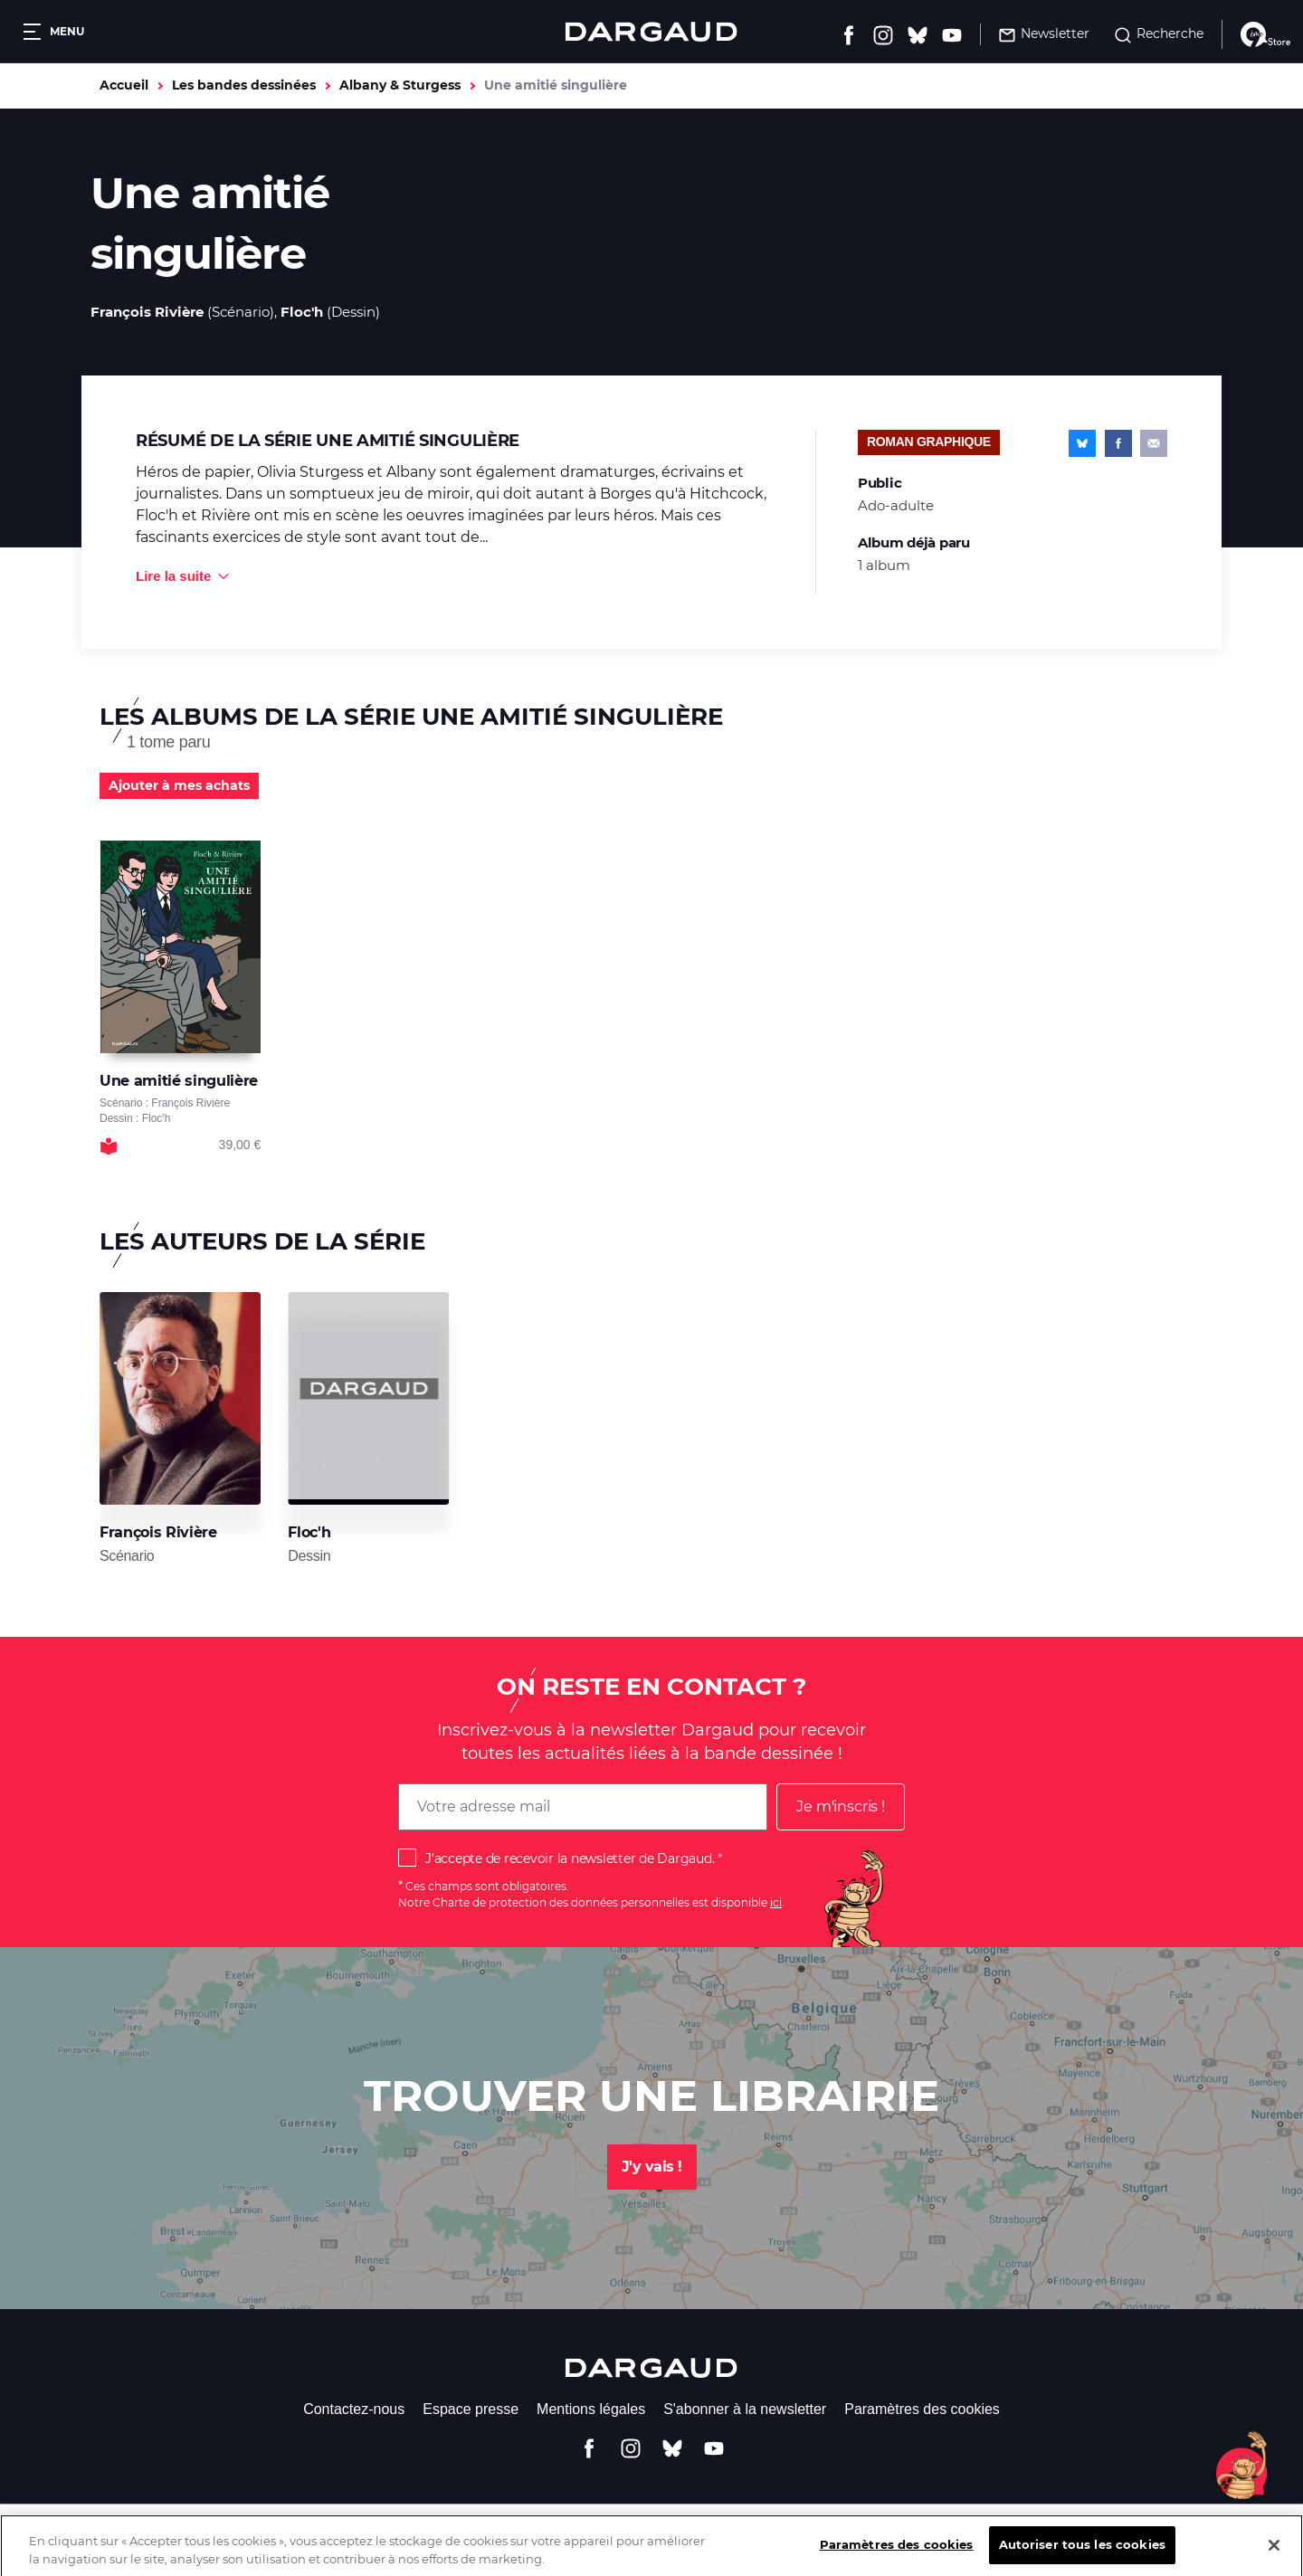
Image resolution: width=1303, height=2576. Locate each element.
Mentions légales (591, 2409)
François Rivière (147, 311)
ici (776, 1902)
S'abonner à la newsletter (744, 2409)
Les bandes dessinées (244, 85)
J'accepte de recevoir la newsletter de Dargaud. (569, 1858)
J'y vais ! (652, 2166)
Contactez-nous (353, 2409)
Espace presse (470, 2409)
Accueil (124, 85)
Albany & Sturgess (400, 85)
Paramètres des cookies (922, 2409)
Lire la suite (173, 576)
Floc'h (302, 311)
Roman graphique (929, 441)
